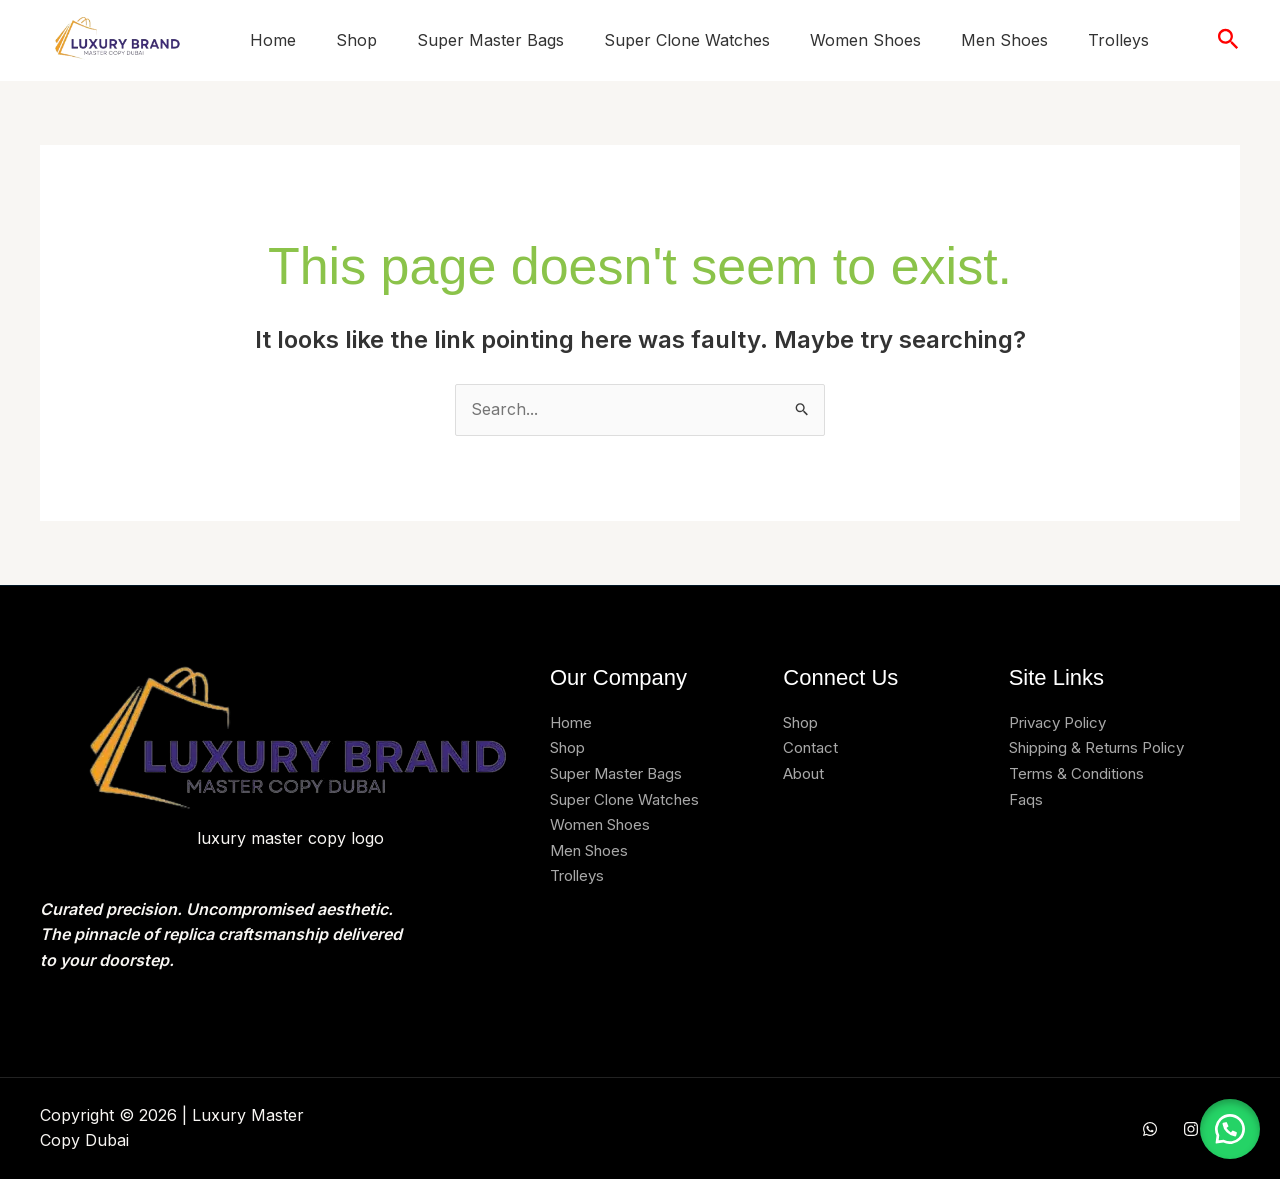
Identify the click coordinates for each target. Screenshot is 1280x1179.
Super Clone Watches (687, 40)
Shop (356, 40)
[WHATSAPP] (1150, 1129)
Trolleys (1118, 40)
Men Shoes (1004, 40)
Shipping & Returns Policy (1107, 747)
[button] (1228, 40)
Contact (812, 747)
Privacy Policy (1063, 722)
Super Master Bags (490, 40)
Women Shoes (865, 40)
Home (273, 40)
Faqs (1027, 799)
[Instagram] (1191, 1129)
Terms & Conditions (1082, 773)
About (806, 773)
